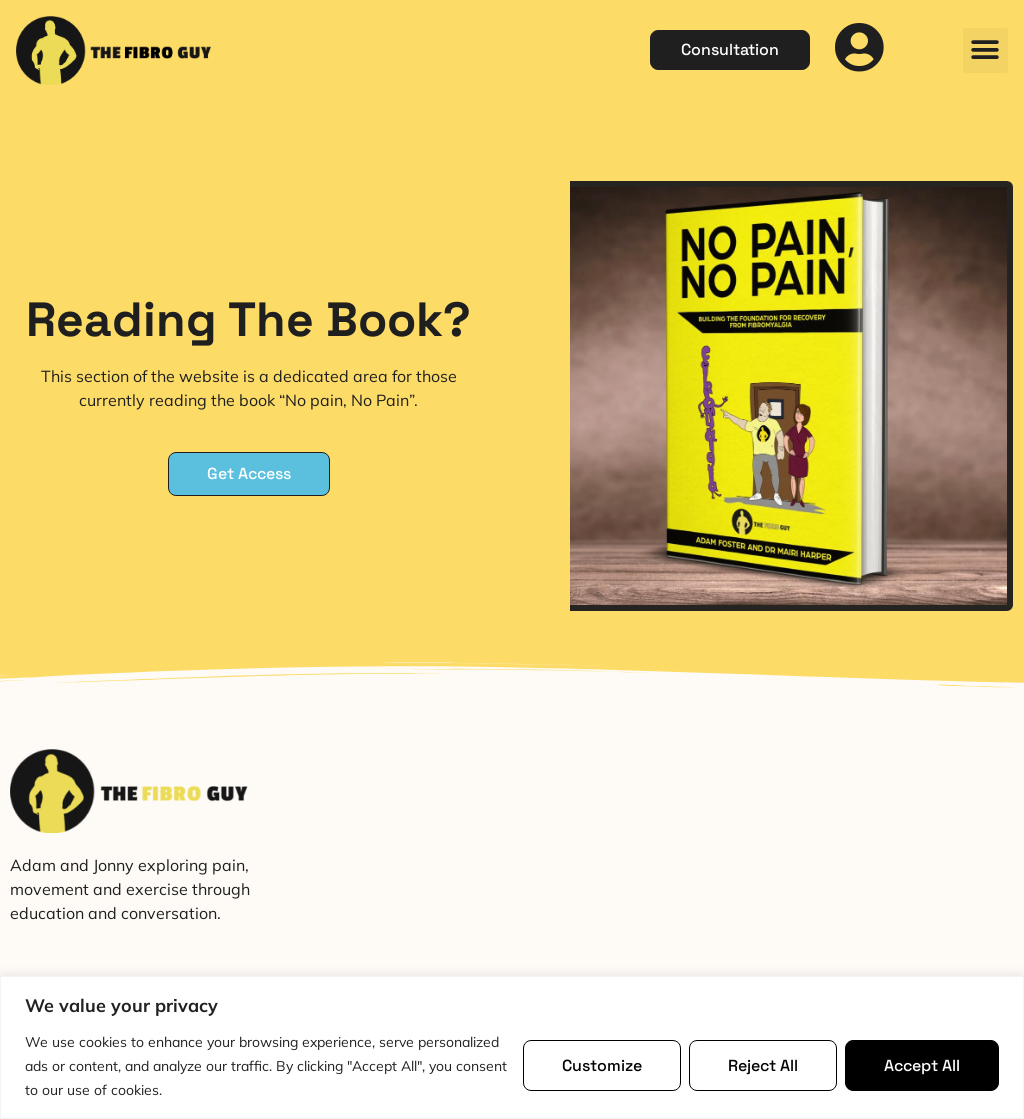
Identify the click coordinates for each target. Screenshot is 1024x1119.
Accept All (922, 1065)
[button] (985, 50)
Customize (602, 1065)
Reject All (763, 1065)
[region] (512, 1047)
